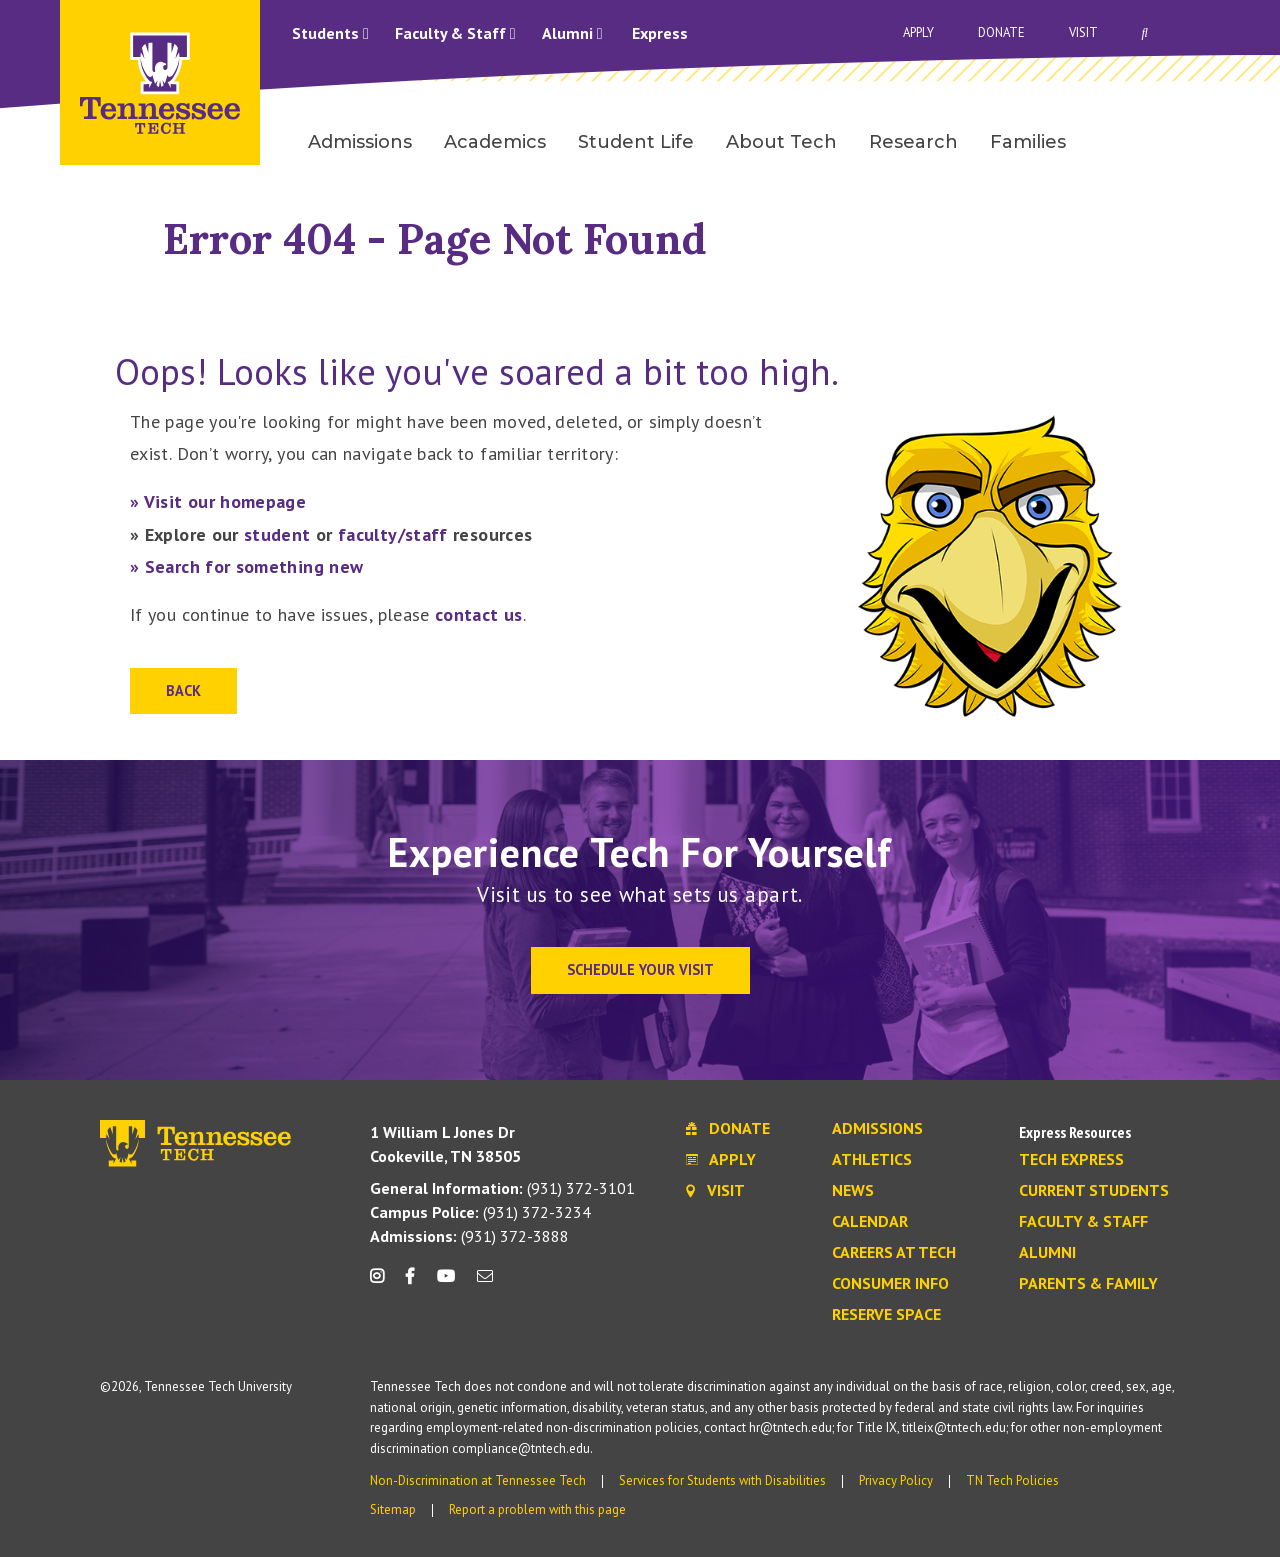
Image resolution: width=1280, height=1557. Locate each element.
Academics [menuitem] (495, 142)
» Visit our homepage (218, 501)
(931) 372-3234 (480, 1212)
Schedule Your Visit (640, 969)
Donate (1001, 32)
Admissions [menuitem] (360, 142)
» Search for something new (246, 566)
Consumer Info (890, 1284)
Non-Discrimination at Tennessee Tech (478, 1480)
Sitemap (393, 1509)
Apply (918, 32)
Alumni (572, 33)
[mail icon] (485, 1283)
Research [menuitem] (913, 142)
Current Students (1094, 1191)
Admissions (877, 1129)
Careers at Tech (894, 1253)
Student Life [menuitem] (636, 142)
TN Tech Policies (1012, 1480)
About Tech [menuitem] (781, 142)
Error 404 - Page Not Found (435, 238)
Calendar (870, 1222)
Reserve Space (886, 1315)
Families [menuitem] (1028, 142)
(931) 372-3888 (469, 1236)
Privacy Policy (896, 1480)
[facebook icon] (410, 1283)
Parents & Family (1088, 1284)
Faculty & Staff (455, 33)
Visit (1083, 32)
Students (330, 33)
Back (183, 690)
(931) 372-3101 (502, 1188)
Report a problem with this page (537, 1509)
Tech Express (1071, 1160)
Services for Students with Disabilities (722, 1480)
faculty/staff (393, 534)
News (853, 1191)
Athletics (872, 1160)
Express (660, 33)
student (277, 534)
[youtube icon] (446, 1283)
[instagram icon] (382, 1283)
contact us (479, 614)
